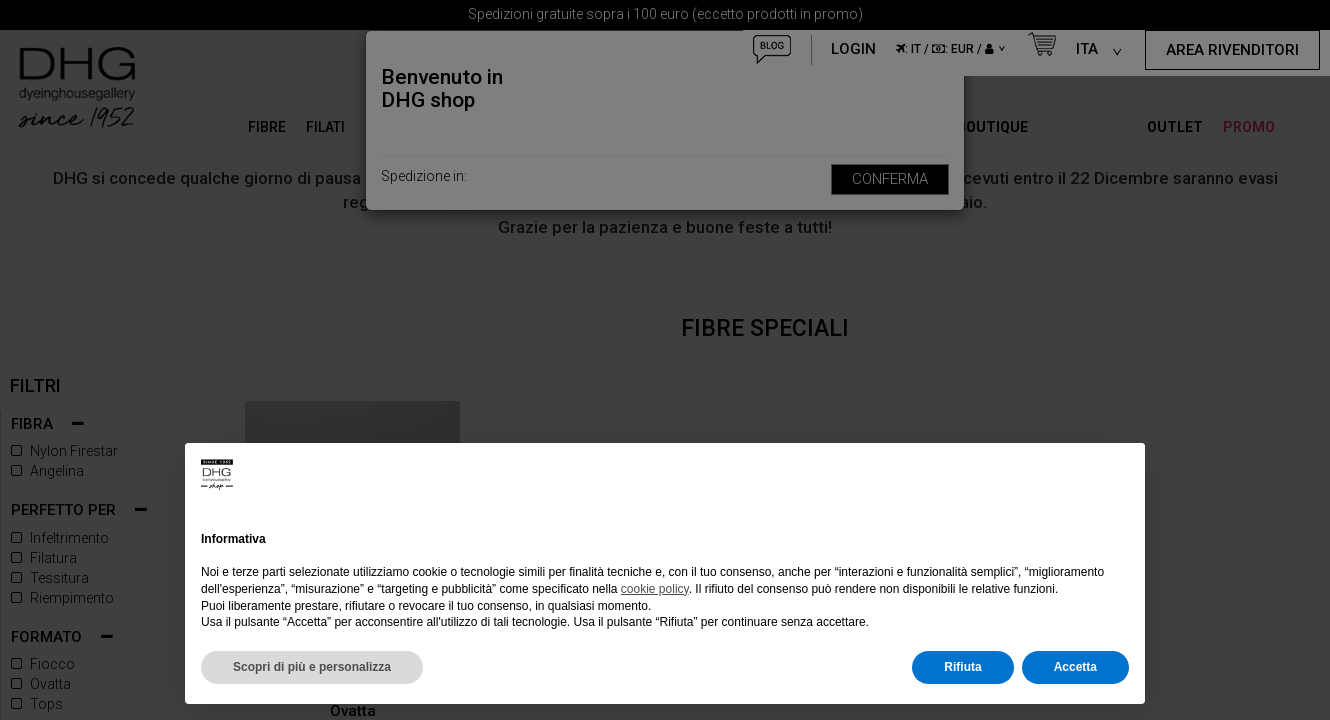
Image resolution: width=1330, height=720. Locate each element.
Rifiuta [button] (962, 667)
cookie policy (655, 589)
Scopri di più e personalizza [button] (312, 667)
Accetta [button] (1075, 667)
